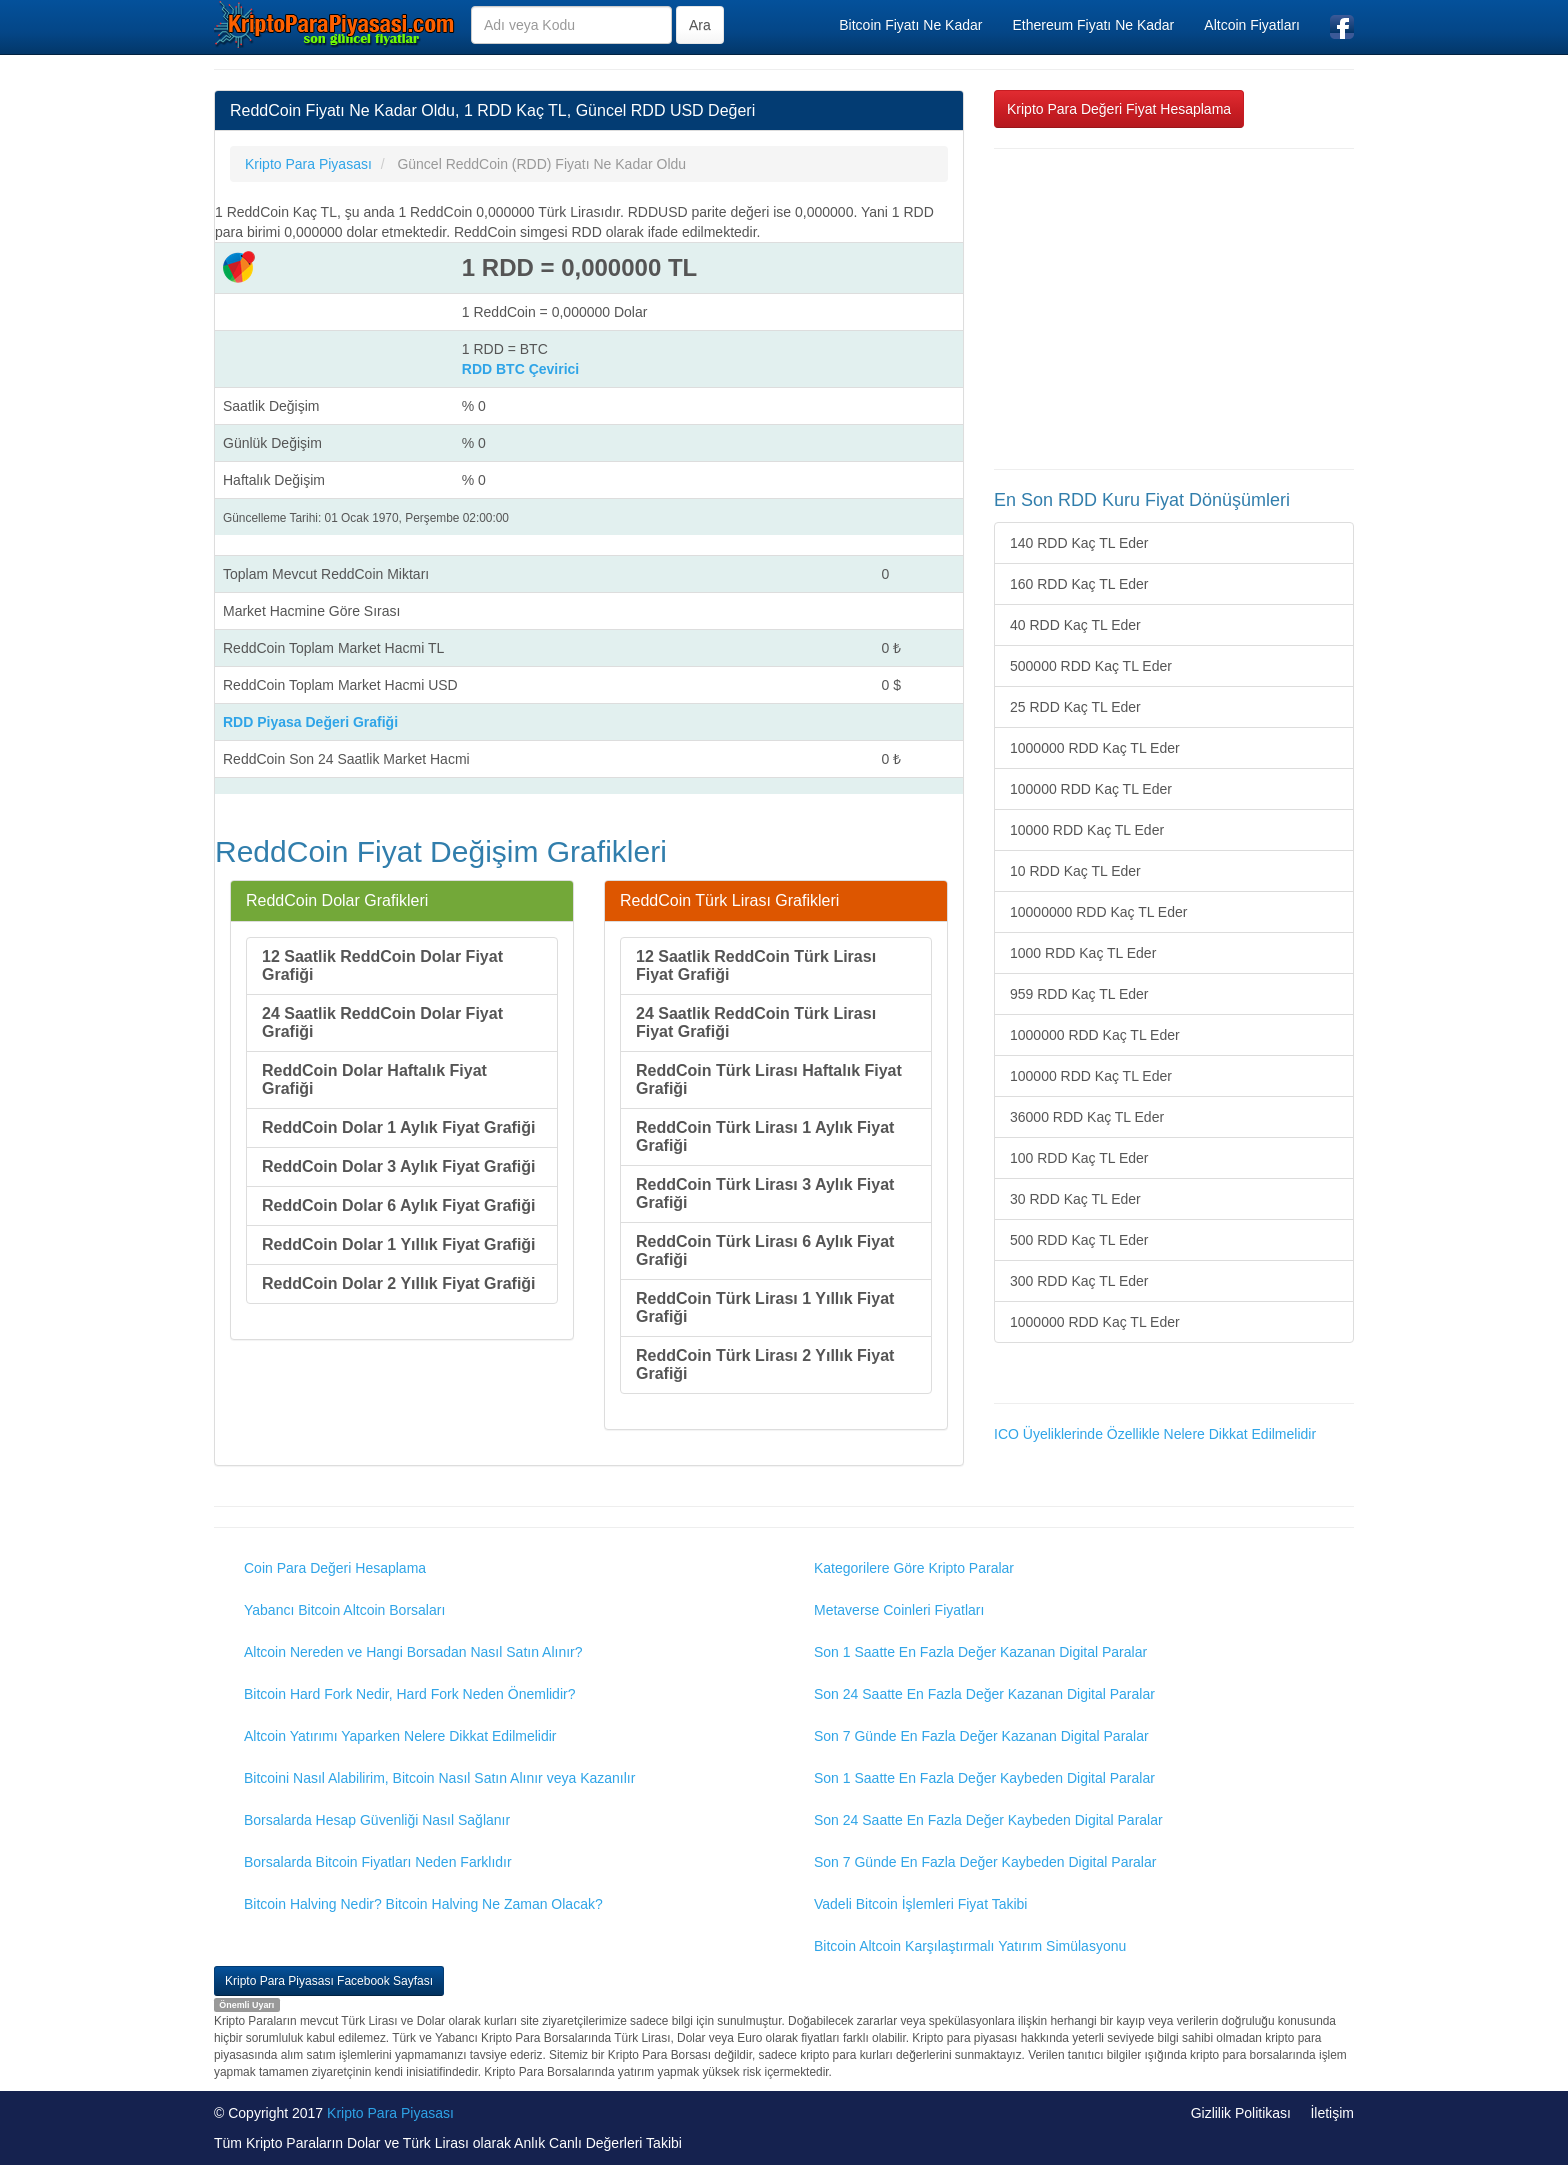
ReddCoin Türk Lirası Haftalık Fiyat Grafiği (769, 1079)
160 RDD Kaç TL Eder (1079, 584)
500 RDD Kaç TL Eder (1079, 1240)
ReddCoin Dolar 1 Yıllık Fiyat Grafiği (399, 1244)
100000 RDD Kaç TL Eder (1091, 789)
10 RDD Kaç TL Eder (1075, 871)
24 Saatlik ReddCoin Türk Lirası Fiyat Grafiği (756, 1022)
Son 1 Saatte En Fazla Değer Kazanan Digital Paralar (980, 1652)
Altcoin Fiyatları (1252, 25)
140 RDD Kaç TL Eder (1079, 543)
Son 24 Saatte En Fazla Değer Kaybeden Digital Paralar (988, 1820)
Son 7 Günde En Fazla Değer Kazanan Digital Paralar (981, 1736)
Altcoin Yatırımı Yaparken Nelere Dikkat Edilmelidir (400, 1736)
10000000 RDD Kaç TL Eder (1098, 912)
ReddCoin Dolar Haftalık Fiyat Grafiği (374, 1079)
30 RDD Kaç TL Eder (1075, 1199)
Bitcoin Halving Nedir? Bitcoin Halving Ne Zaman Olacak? (423, 1904)
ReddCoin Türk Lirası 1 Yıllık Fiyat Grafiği (765, 1307)
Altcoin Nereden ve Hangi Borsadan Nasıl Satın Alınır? (413, 1652)
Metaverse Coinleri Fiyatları (899, 1610)
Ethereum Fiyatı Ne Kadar (1093, 25)
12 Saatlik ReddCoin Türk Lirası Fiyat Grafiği (756, 965)
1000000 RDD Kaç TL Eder (1095, 748)
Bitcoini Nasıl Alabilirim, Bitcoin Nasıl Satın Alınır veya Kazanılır (439, 1778)
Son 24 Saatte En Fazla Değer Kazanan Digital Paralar (984, 1694)
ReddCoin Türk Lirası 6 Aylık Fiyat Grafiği (765, 1250)
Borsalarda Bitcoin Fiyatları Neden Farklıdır (378, 1862)
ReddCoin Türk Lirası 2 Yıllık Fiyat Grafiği (765, 1364)
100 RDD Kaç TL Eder (1079, 1158)
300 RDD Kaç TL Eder (1079, 1281)
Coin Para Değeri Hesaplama (335, 1568)
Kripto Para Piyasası (390, 2113)
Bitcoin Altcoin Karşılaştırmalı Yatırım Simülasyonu (970, 1946)
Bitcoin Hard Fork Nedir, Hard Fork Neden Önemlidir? (409, 1694)
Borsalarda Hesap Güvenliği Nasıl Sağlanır (377, 1820)
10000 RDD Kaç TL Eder (1087, 830)
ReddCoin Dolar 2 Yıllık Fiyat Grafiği (399, 1283)
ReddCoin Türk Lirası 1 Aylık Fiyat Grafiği (765, 1136)
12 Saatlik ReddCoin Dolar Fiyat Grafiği (382, 965)
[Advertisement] (1174, 309)
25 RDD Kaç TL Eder (1075, 707)
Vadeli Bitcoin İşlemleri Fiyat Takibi (920, 1904)
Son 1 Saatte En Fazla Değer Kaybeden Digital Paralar (984, 1778)
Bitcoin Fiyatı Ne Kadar (910, 25)
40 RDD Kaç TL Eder (1075, 625)
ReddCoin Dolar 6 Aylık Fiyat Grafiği (399, 1205)
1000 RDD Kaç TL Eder (1083, 953)
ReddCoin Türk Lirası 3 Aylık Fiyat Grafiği (765, 1193)
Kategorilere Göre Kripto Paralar (914, 1568)
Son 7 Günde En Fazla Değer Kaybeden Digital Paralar (985, 1862)
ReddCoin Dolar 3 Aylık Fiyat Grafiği (399, 1166)
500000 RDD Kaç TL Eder (1091, 666)
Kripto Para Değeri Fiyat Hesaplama (1119, 109)
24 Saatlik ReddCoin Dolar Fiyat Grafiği (382, 1022)
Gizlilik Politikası (1241, 2113)
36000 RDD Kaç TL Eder (1087, 1117)
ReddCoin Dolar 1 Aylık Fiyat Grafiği (399, 1127)
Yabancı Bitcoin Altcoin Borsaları (344, 1610)
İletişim (1332, 2113)
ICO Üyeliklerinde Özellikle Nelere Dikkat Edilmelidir (1155, 1434)
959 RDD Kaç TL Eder (1079, 994)
